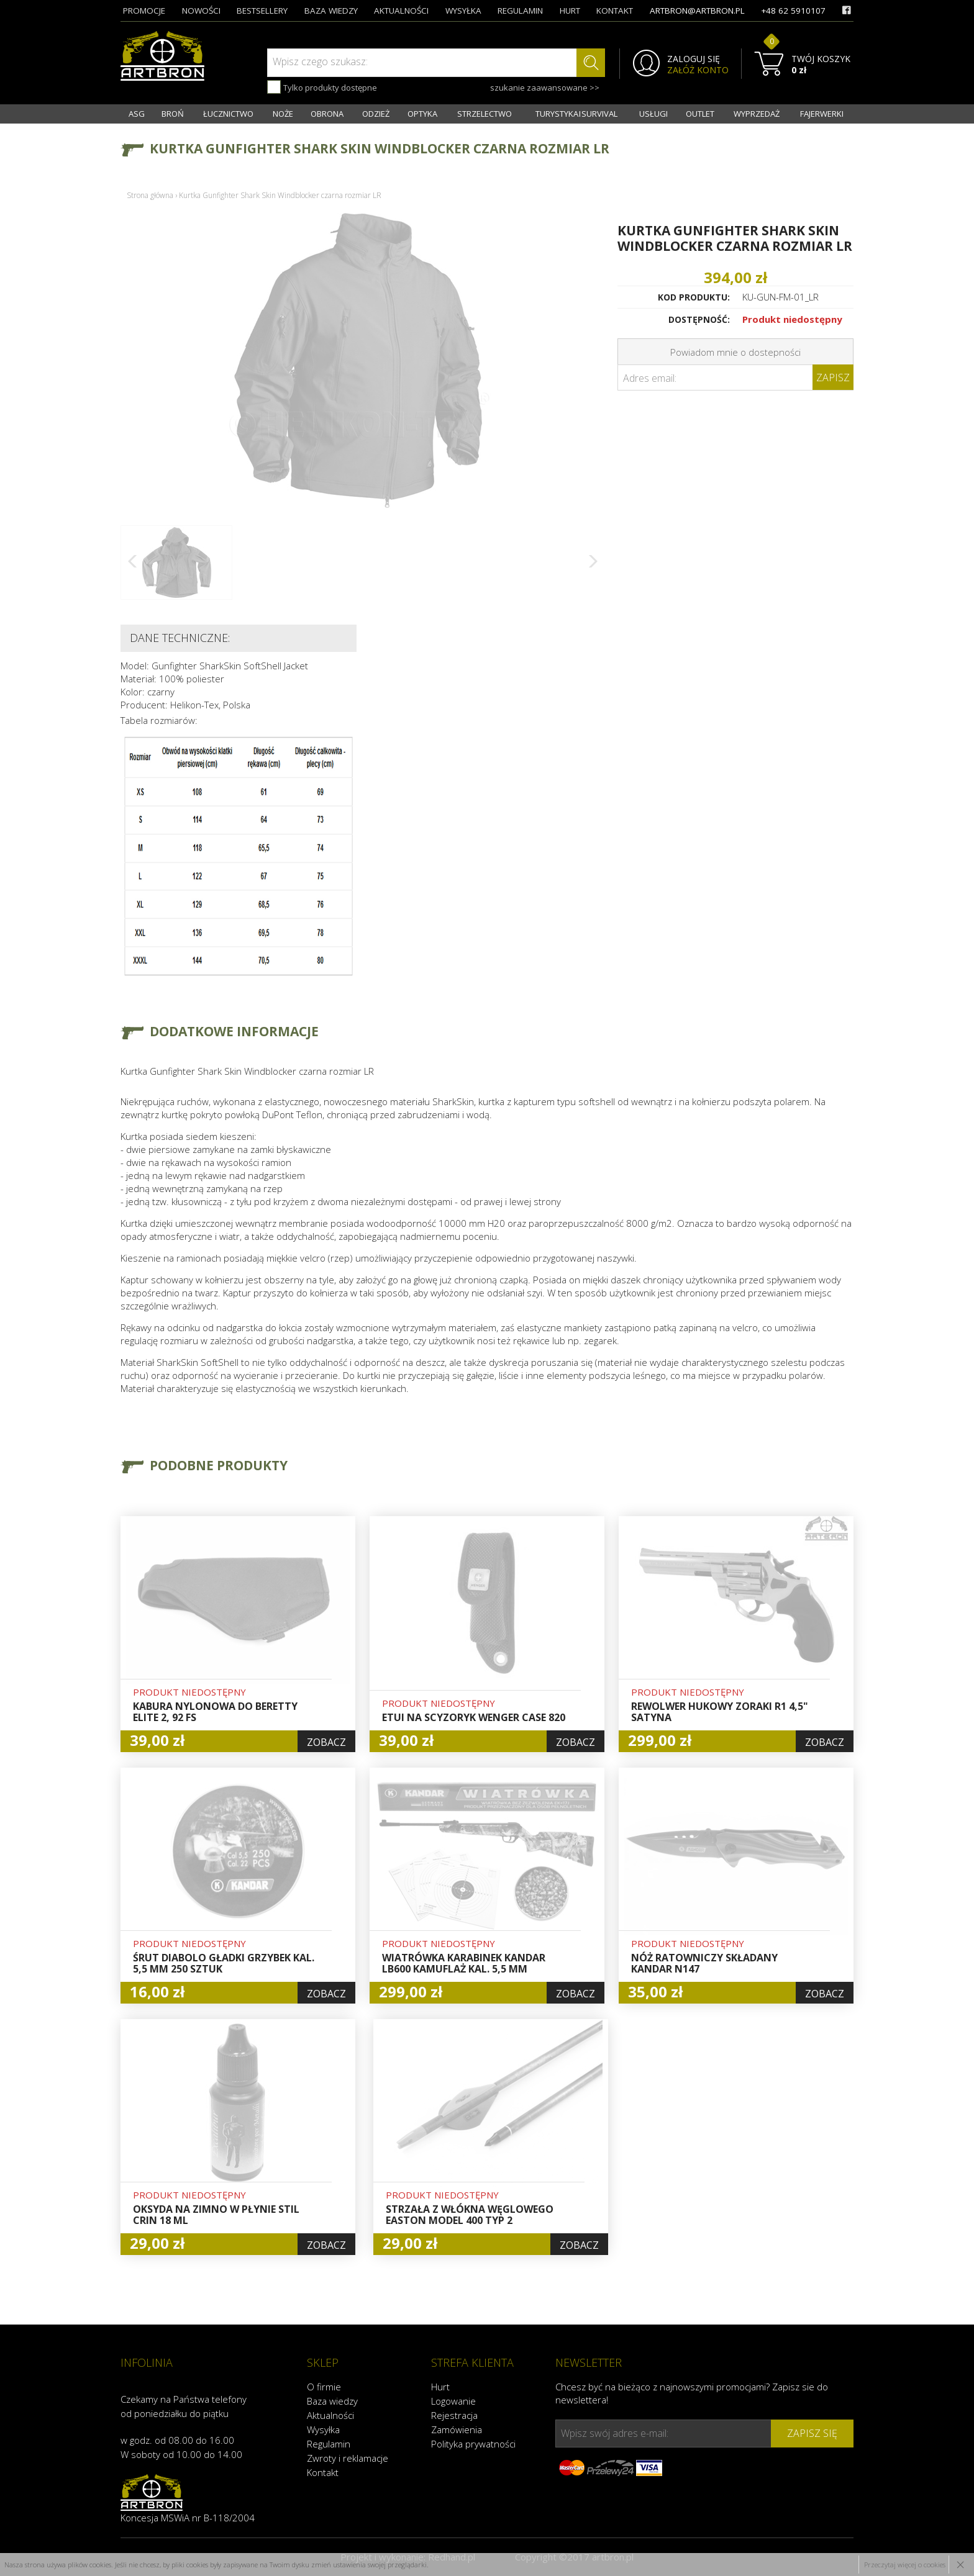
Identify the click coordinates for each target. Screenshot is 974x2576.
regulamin (520, 10)
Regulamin (328, 2444)
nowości (201, 10)
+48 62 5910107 (793, 10)
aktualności (401, 10)
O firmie (324, 2386)
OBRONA (327, 113)
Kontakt (323, 2472)
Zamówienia (456, 2429)
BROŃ (173, 113)
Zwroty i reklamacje (347, 2458)
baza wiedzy (331, 10)
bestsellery (262, 10)
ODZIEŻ (375, 113)
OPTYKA (422, 113)
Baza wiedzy (332, 2401)
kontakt (614, 10)
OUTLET (700, 113)
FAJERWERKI (822, 113)
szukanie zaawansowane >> (544, 87)
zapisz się (812, 2433)
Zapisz (833, 377)
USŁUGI (653, 113)
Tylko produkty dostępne (322, 87)
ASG (137, 113)
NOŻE (283, 113)
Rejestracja (454, 2415)
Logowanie (453, 2401)
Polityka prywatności (473, 2444)
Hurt (440, 2386)
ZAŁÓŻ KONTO (698, 70)
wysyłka (463, 10)
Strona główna (150, 195)
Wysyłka (323, 2429)
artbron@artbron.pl (697, 10)
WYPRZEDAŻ (757, 113)
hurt (570, 10)
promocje (144, 10)
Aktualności (330, 2415)
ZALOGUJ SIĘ (693, 59)
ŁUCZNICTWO (228, 113)
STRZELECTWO (484, 113)
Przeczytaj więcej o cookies (904, 2564)
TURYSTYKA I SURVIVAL (576, 113)
